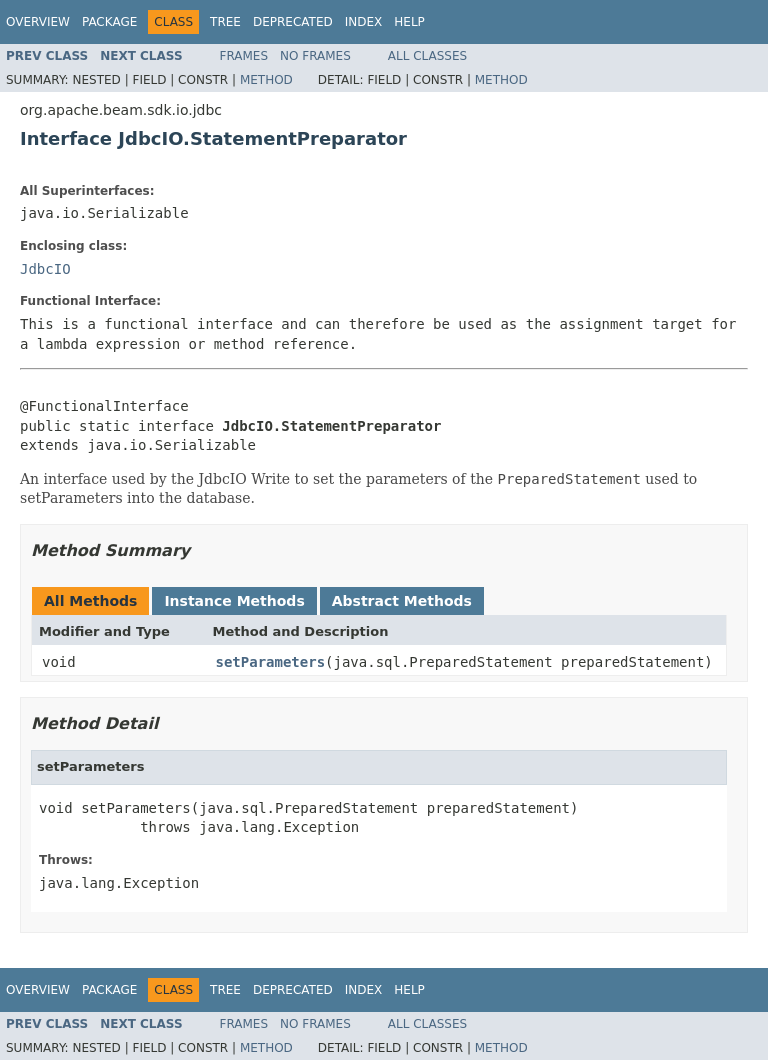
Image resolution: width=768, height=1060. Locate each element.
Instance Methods (234, 601)
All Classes (427, 56)
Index (364, 22)
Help (409, 22)
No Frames (315, 56)
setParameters (271, 662)
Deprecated (293, 22)
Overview (38, 22)
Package (109, 22)
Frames (244, 56)
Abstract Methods (402, 601)
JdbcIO (45, 269)
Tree (225, 22)
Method (266, 80)
